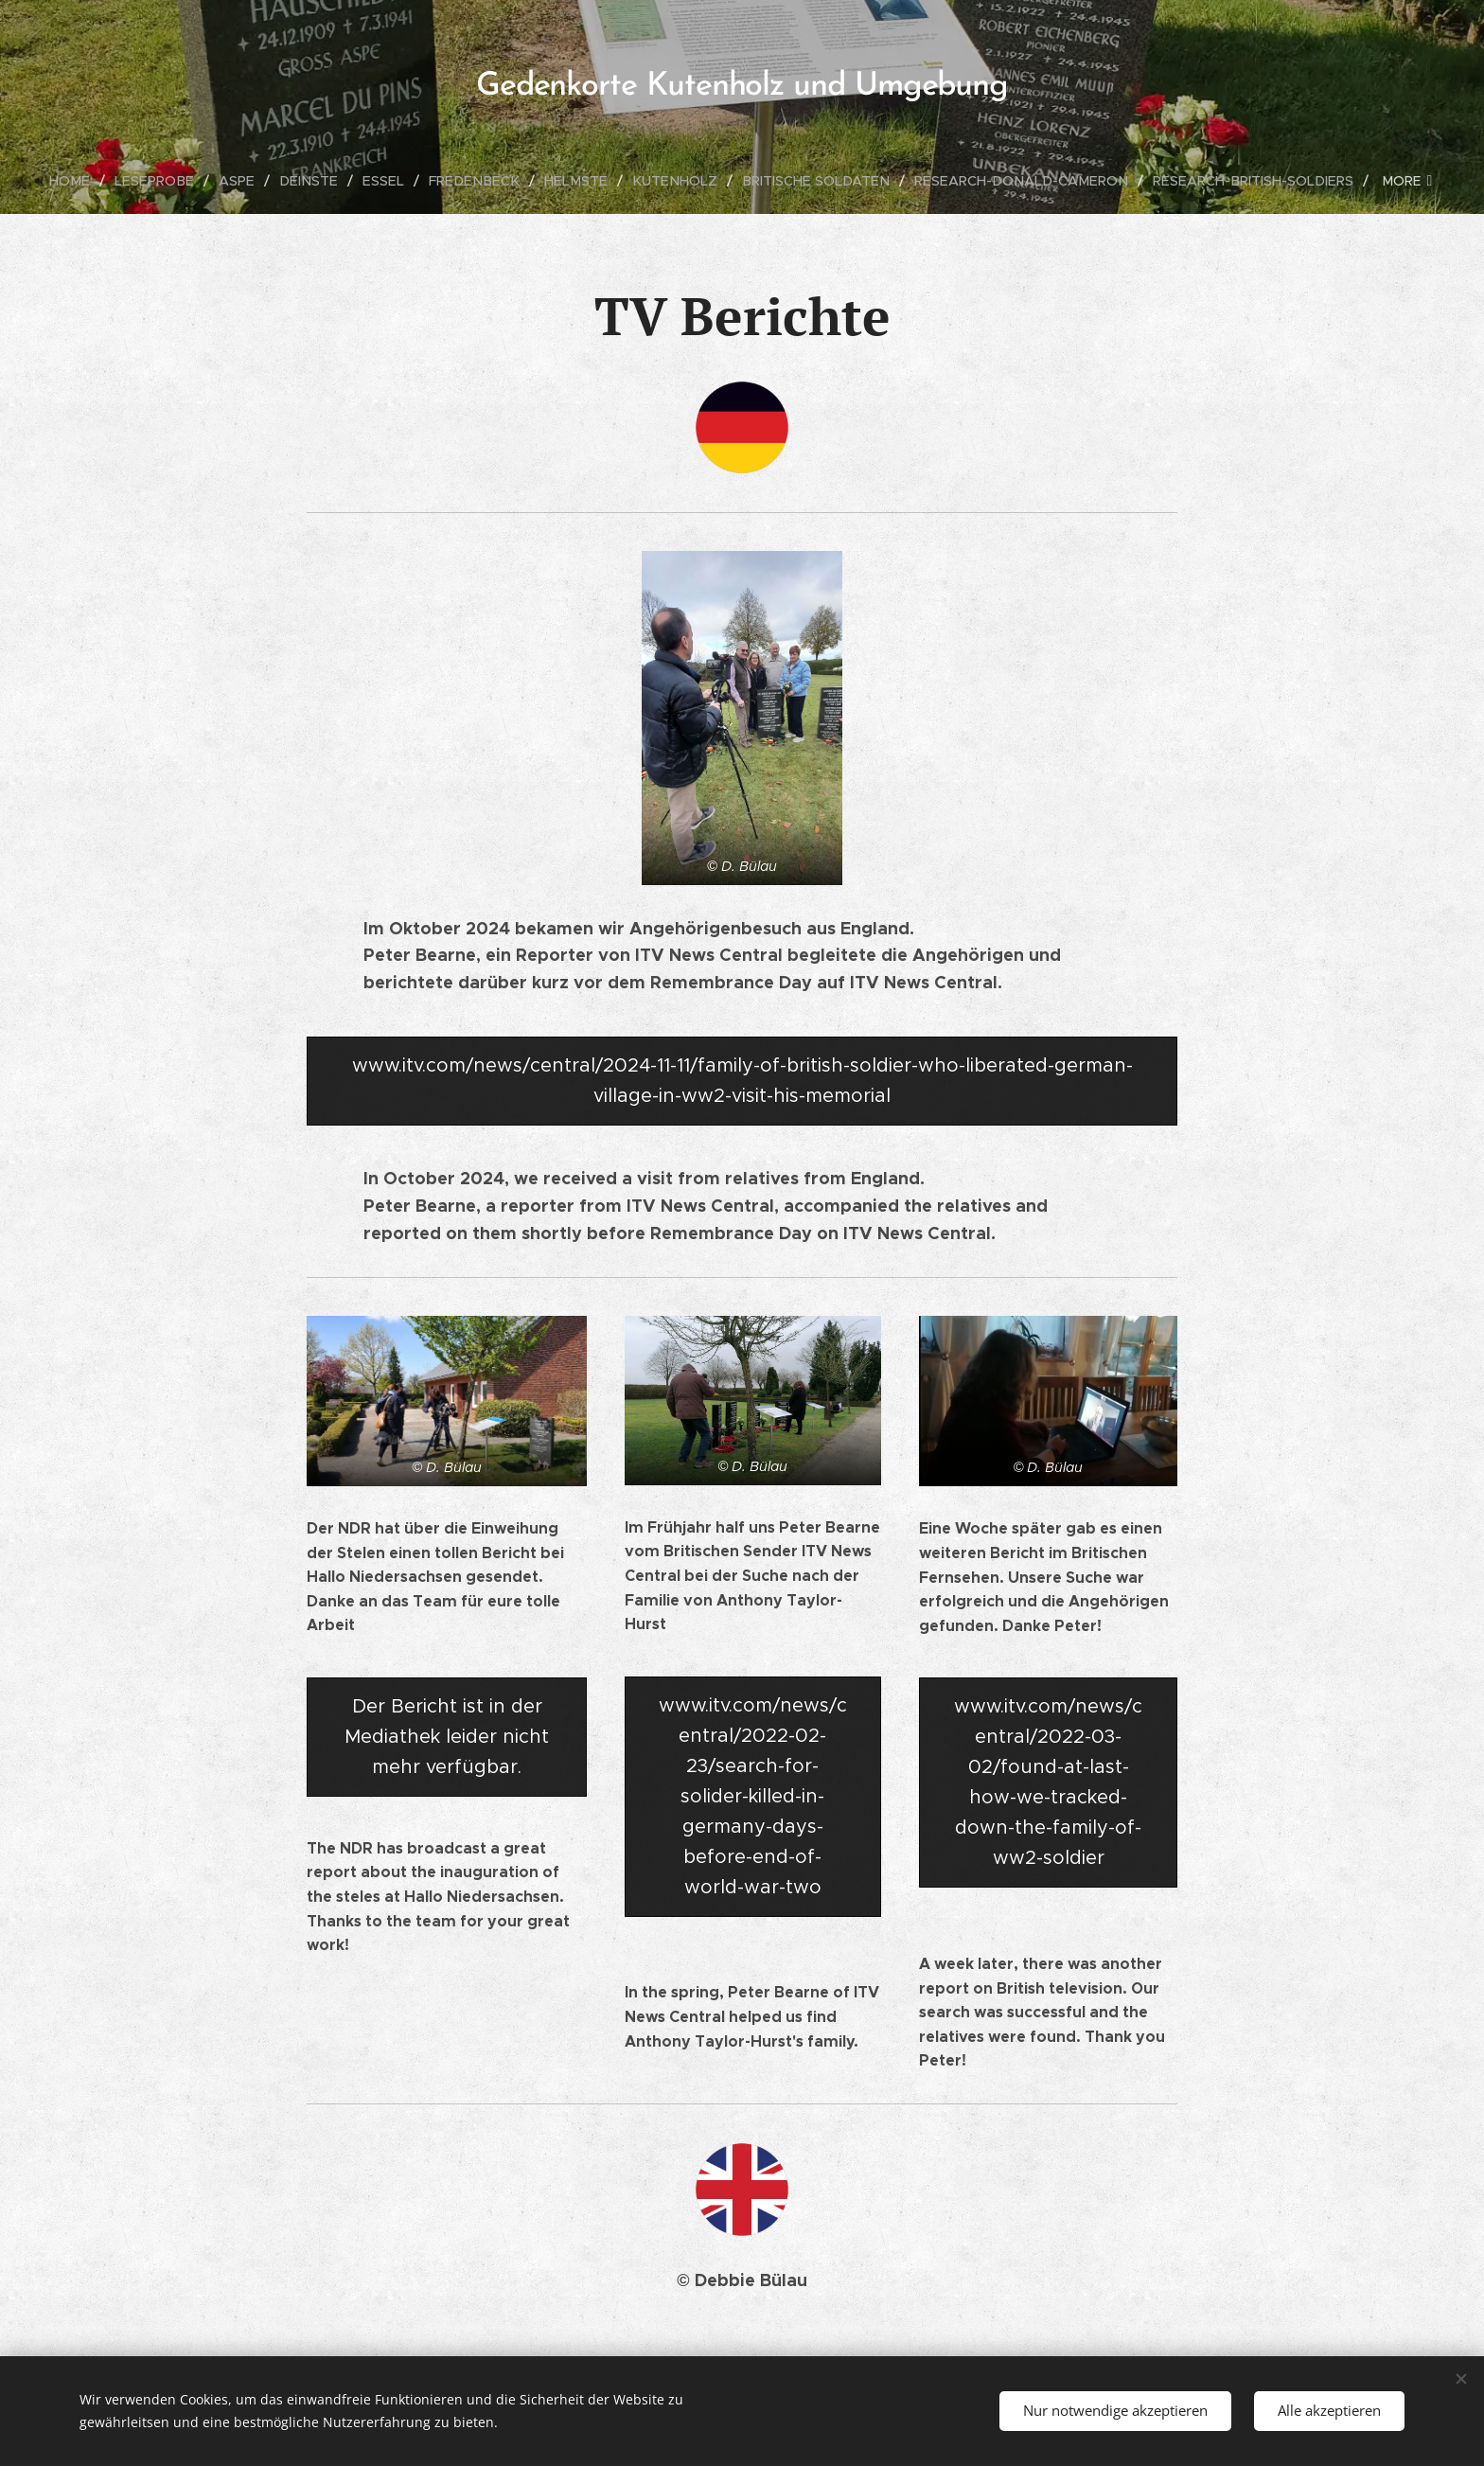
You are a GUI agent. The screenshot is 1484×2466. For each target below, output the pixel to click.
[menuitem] (57, 180)
